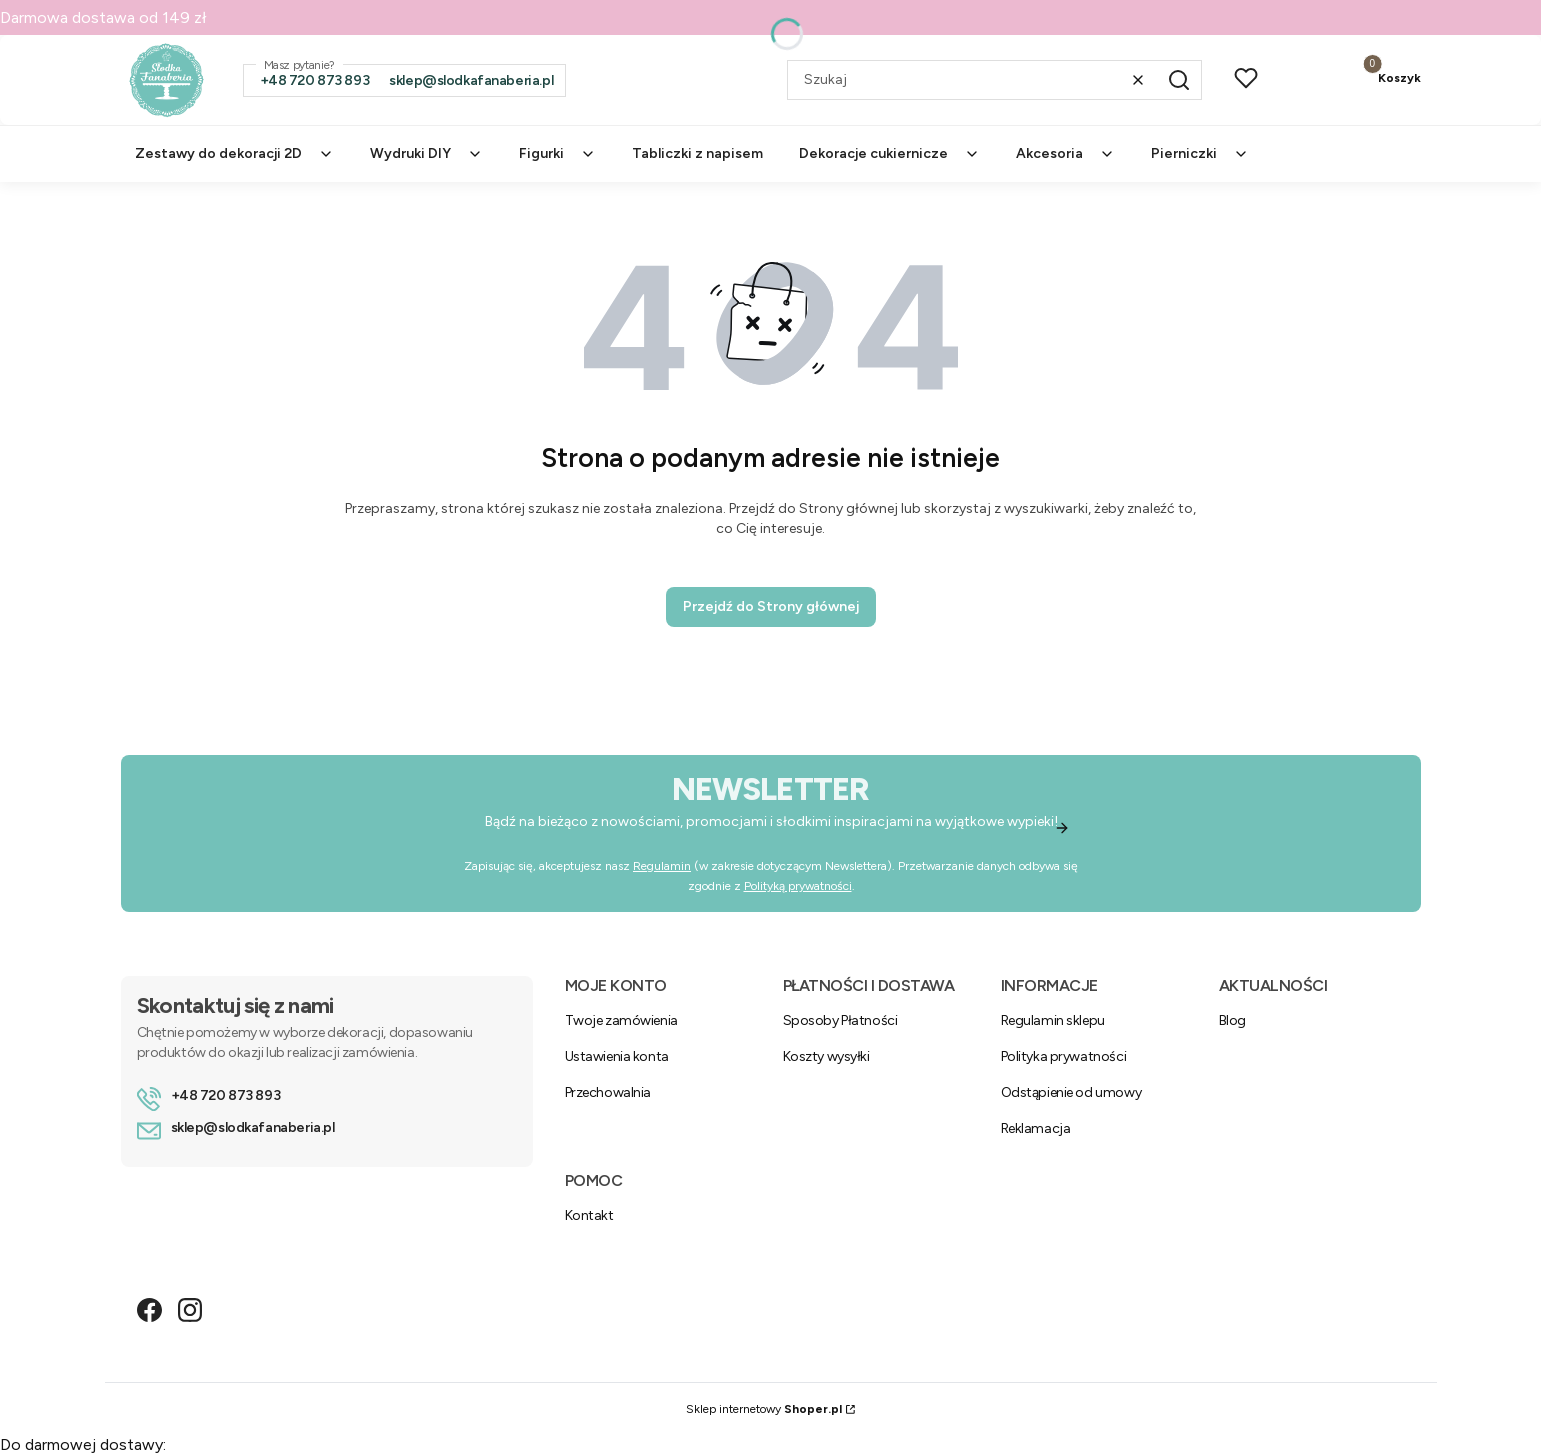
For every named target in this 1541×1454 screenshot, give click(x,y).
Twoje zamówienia (621, 1020)
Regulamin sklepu (1053, 1020)
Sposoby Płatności (840, 1020)
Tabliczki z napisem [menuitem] (697, 153)
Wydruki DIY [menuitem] (426, 153)
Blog (1232, 1020)
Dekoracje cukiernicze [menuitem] (889, 153)
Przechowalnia (608, 1092)
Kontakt (589, 1215)
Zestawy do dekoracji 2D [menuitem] (234, 153)
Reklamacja (1036, 1128)
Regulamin (662, 866)
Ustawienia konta (617, 1056)
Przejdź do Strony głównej (771, 606)
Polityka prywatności (1064, 1056)
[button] (1179, 80)
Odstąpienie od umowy (1071, 1092)
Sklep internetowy (764, 1409)
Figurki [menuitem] (557, 153)
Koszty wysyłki (826, 1056)
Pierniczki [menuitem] (1200, 153)
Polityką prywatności (797, 886)
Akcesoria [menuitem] (1065, 153)
